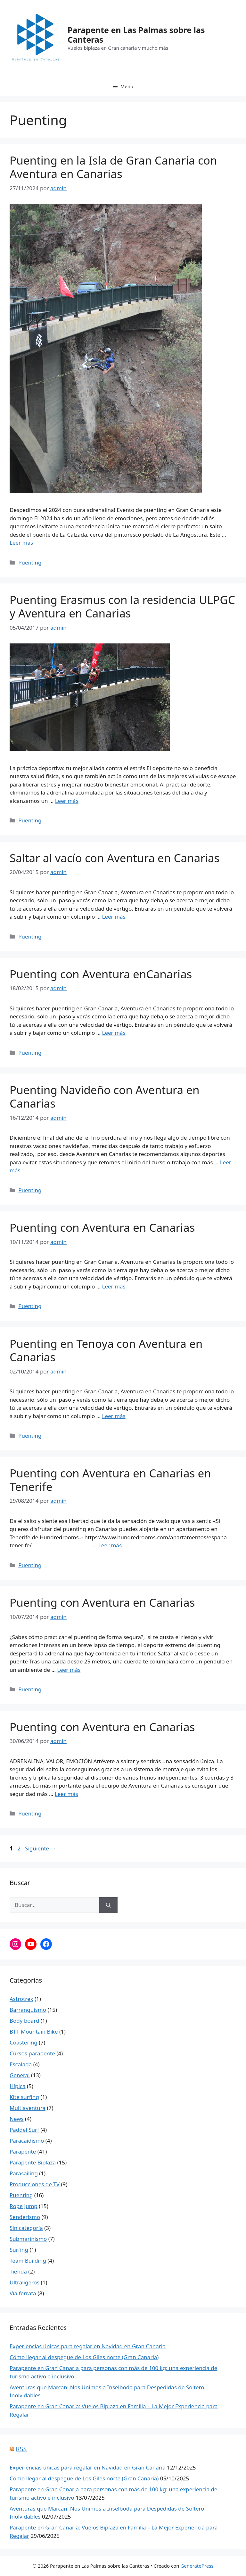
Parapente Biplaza (33, 2162)
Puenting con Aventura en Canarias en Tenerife (110, 1480)
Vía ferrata (23, 2293)
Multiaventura (27, 2108)
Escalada (21, 2064)
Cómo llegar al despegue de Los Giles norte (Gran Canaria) (84, 2357)
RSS (21, 2448)
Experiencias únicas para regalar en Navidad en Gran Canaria (88, 2346)
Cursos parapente (32, 2053)
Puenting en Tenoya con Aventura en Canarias (106, 1350)
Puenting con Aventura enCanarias (101, 974)
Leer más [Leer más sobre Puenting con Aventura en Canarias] (113, 1286)
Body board (24, 2020)
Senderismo (25, 2217)
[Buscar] (108, 1905)
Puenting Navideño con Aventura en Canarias (105, 1096)
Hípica (18, 2086)
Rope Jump (23, 2206)
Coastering (23, 2042)
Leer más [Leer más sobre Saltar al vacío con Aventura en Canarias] (113, 916)
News (17, 2118)
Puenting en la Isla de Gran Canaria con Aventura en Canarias (113, 167)
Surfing (19, 2249)
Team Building (28, 2260)
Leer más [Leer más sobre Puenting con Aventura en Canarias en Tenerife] (110, 1545)
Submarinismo (28, 2238)
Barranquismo (28, 2009)
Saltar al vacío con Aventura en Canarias (114, 857)
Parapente (23, 2151)
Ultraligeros (24, 2282)
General (20, 2075)
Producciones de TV (35, 2184)
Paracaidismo (27, 2140)
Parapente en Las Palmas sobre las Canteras (136, 34)
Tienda (18, 2271)
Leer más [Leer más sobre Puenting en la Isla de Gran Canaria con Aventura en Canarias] (21, 542)
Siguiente (40, 1848)
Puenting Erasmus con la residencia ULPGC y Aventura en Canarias (122, 606)
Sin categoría (26, 2228)
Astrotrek (21, 1998)
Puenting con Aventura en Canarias (102, 1227)
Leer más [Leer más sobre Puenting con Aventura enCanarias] (113, 1032)
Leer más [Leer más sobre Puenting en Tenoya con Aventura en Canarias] (113, 1416)
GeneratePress (196, 2566)
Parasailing (24, 2173)
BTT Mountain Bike (34, 2031)
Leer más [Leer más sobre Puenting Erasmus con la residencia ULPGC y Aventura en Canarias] (66, 800)
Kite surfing (24, 2097)
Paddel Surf (24, 2129)
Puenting (29, 562)
